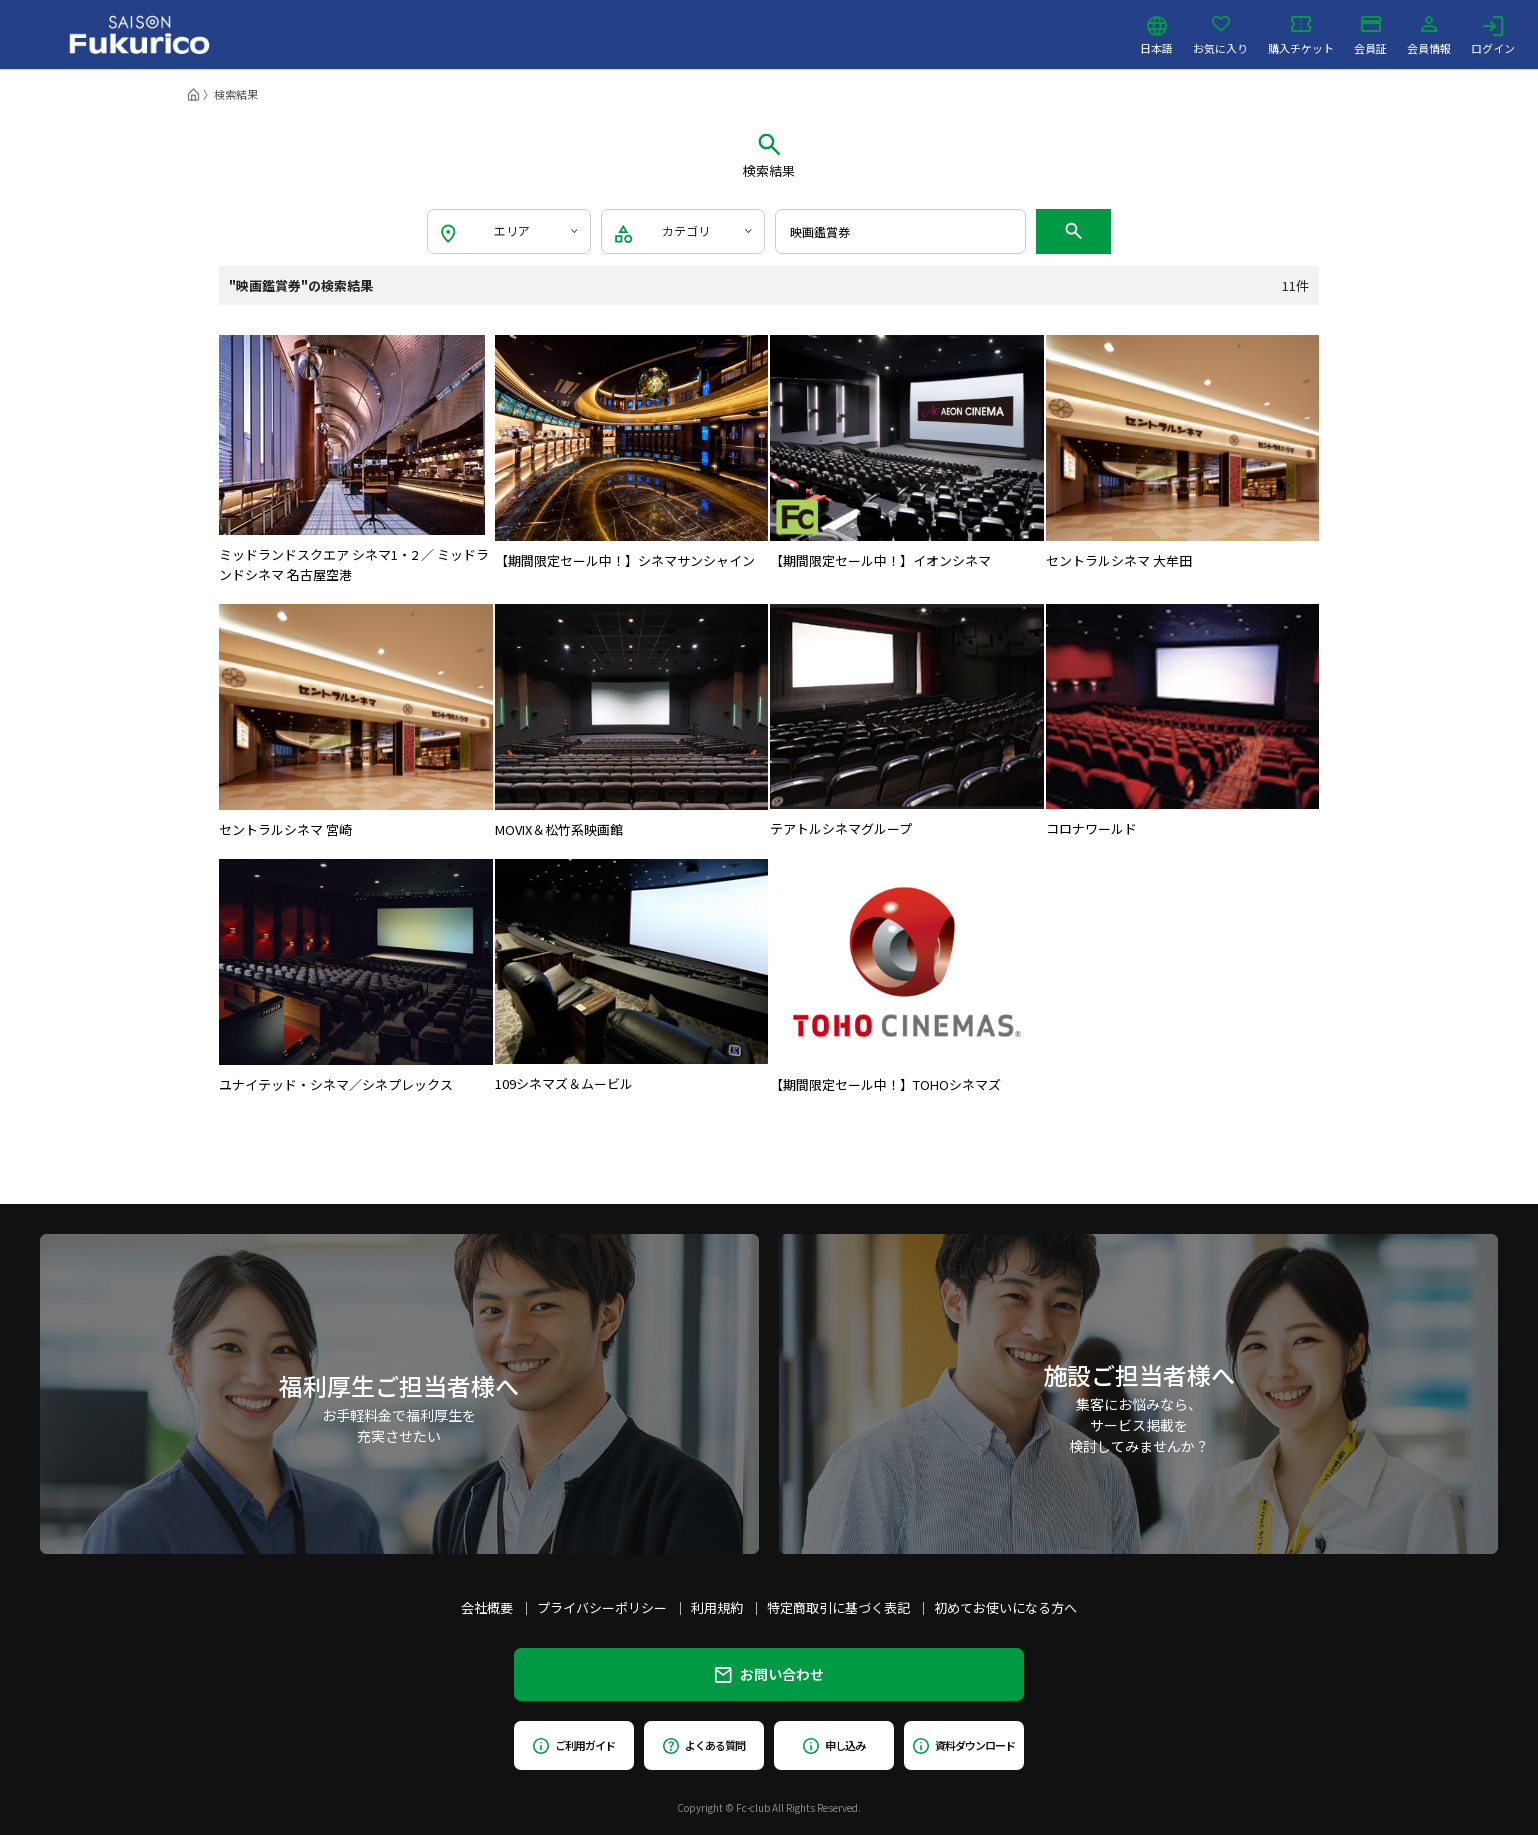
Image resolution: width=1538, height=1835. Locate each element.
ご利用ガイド (573, 1745)
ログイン (1493, 35)
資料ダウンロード (963, 1745)
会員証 (1370, 35)
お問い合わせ (769, 1674)
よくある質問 (703, 1745)
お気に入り (1220, 35)
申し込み (834, 1745)
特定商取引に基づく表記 (838, 1607)
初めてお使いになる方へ (1005, 1607)
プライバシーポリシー (602, 1607)
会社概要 (487, 1607)
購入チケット (1301, 35)
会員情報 (1429, 35)
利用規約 (717, 1607)
